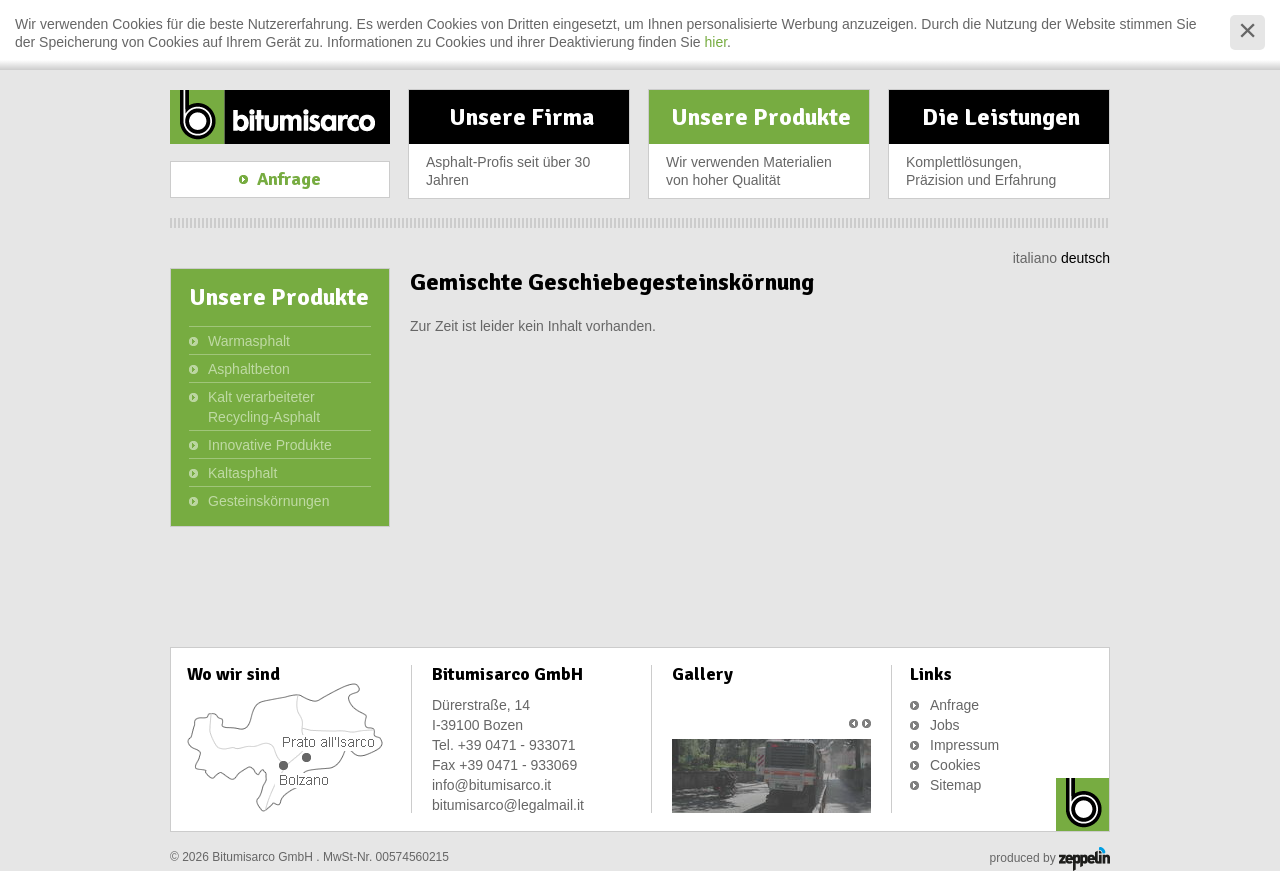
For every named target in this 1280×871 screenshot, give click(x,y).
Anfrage (954, 705)
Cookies (955, 765)
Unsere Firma (521, 150)
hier (716, 42)
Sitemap (955, 785)
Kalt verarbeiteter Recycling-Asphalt (264, 407)
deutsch (1085, 258)
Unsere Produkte (761, 150)
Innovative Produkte (270, 445)
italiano (1035, 258)
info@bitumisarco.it (491, 785)
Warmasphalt (249, 341)
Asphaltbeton (249, 369)
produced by (1050, 859)
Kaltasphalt (242, 473)
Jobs (945, 725)
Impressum (964, 745)
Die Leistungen (1001, 150)
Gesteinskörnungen (268, 501)
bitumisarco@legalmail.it (508, 805)
